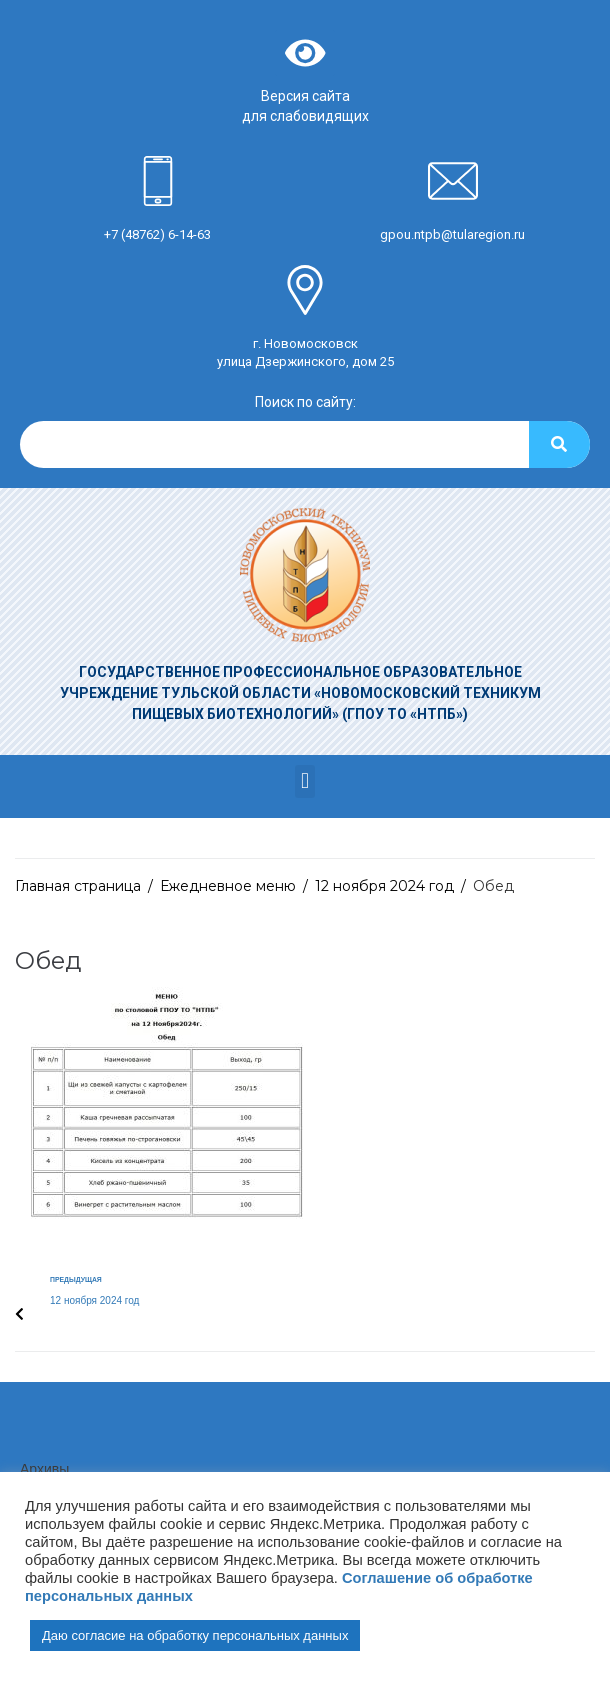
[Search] (559, 444)
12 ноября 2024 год (384, 886)
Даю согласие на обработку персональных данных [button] (195, 1635)
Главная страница (78, 886)
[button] (304, 781)
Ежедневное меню (228, 886)
